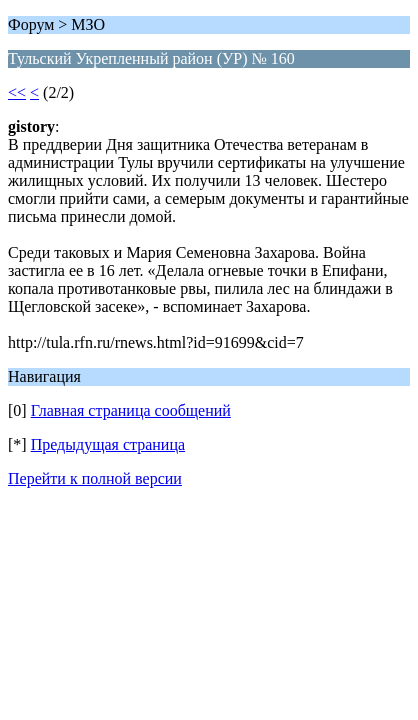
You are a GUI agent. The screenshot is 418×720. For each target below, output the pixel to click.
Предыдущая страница (108, 444)
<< (17, 92)
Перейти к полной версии (95, 478)
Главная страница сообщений (131, 410)
